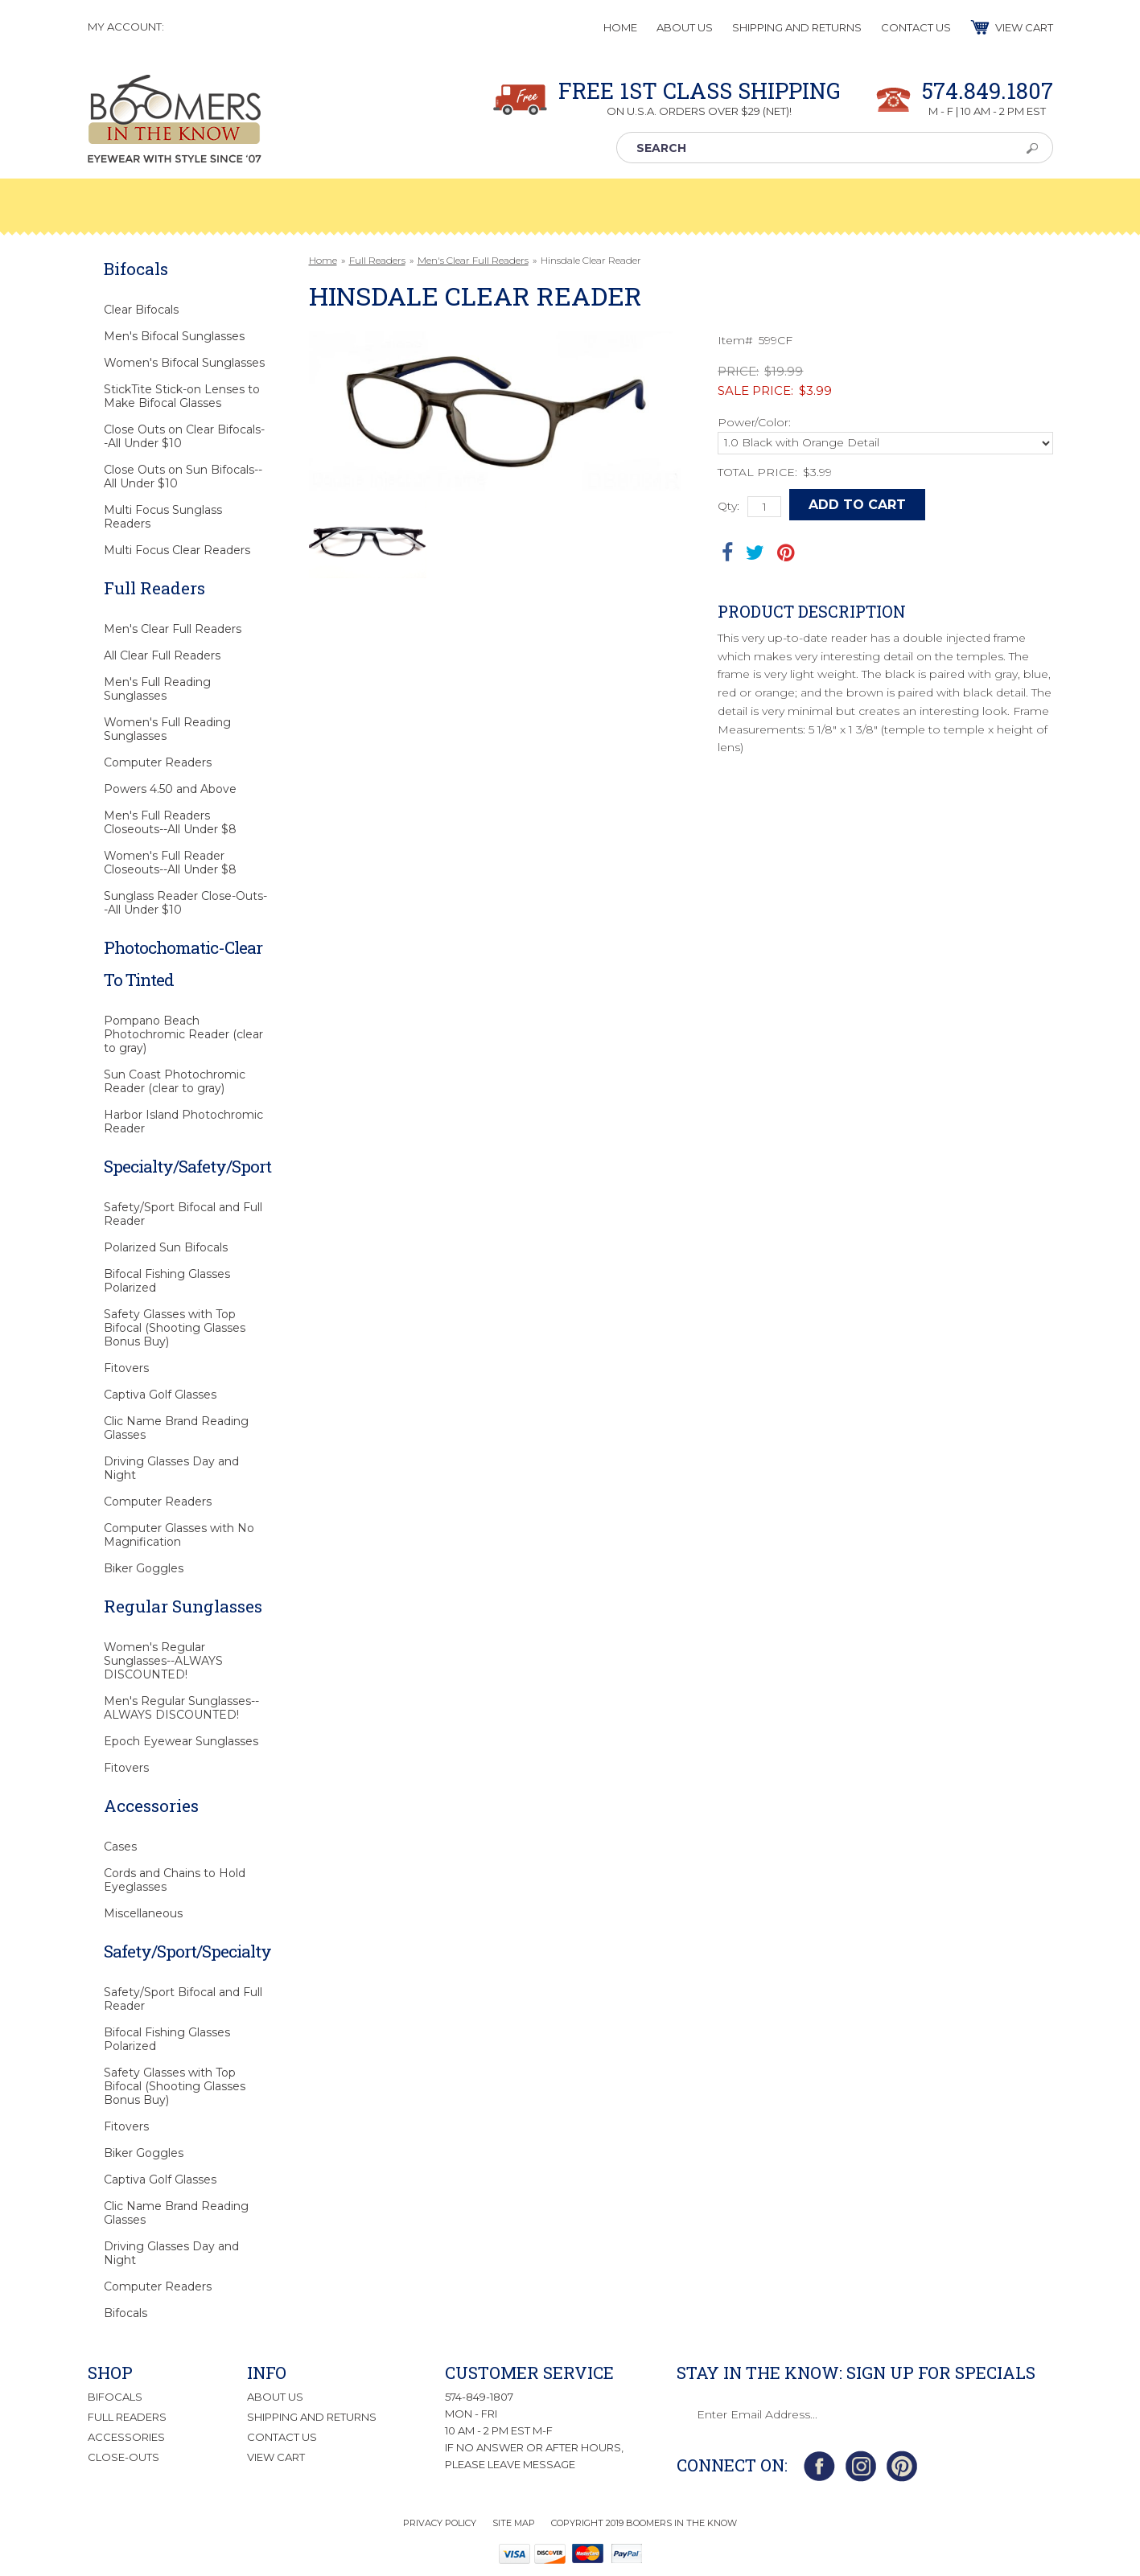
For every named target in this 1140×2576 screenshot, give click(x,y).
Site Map (513, 2523)
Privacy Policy (439, 2523)
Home (323, 260)
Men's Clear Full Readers (473, 260)
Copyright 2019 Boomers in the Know (644, 2523)
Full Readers (377, 260)
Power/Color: (754, 422)
